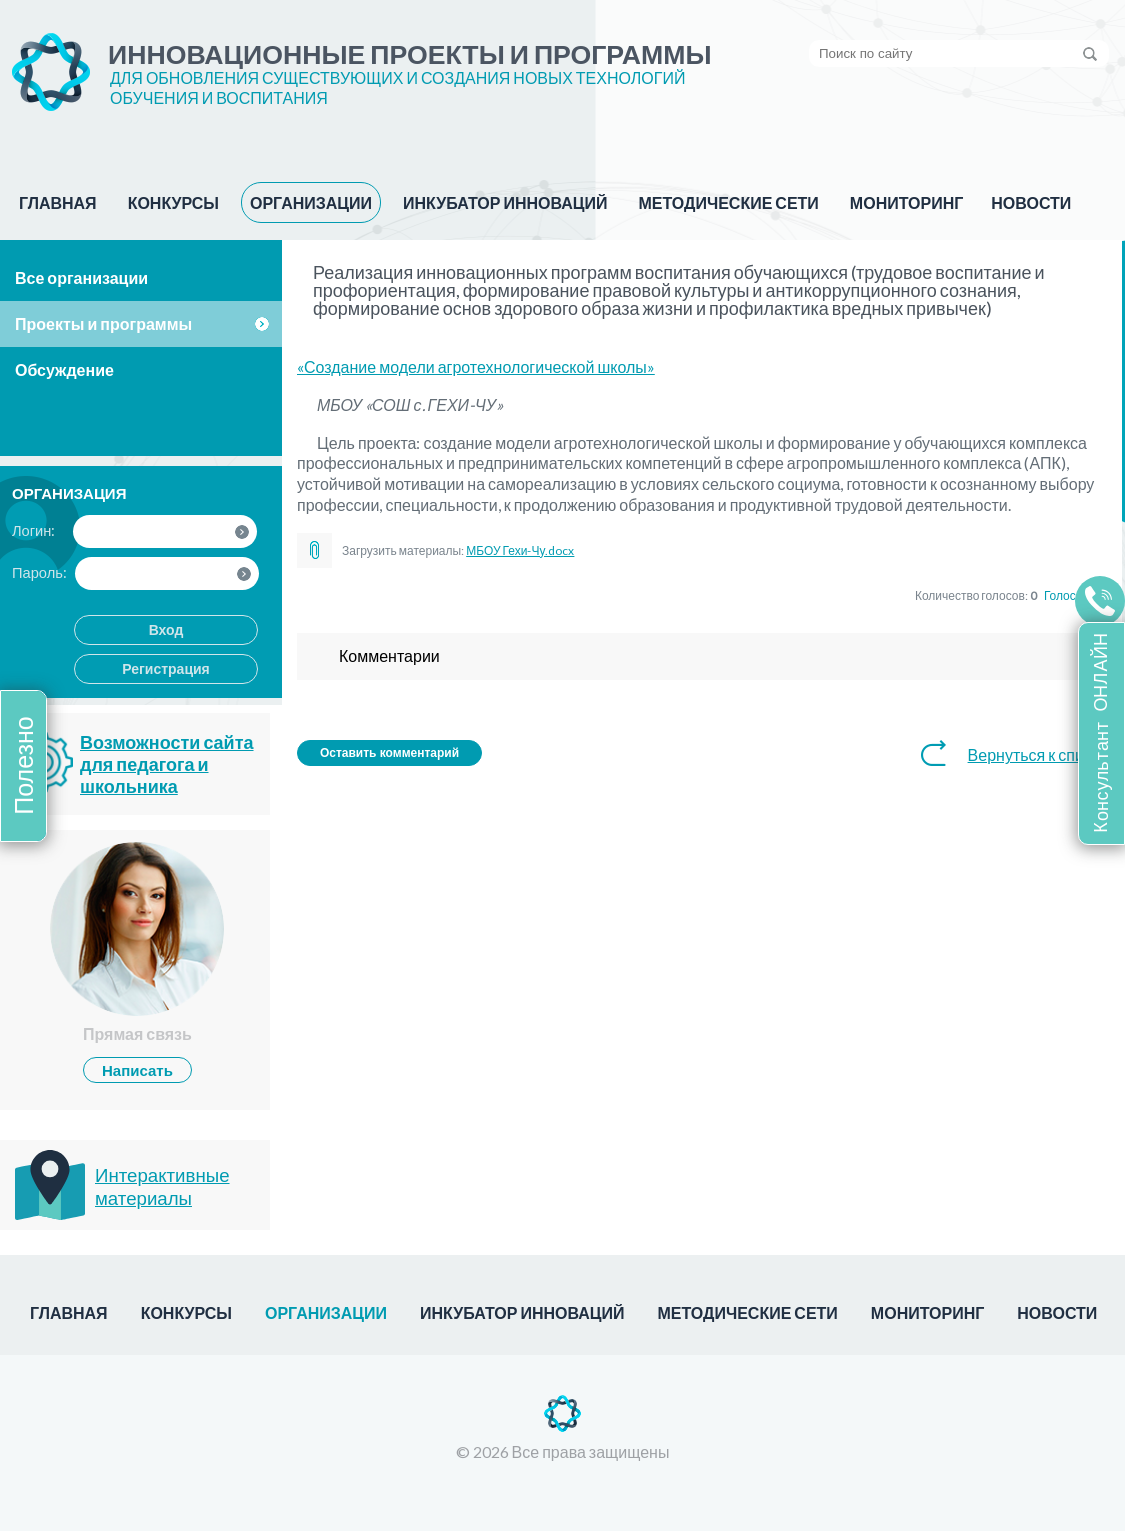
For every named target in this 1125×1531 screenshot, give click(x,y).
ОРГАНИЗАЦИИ (311, 202)
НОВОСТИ (1031, 202)
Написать (137, 1070)
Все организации (81, 277)
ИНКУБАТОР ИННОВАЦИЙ (505, 202)
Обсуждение (64, 369)
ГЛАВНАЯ (58, 202)
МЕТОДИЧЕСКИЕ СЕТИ (728, 202)
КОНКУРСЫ (173, 202)
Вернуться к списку (1037, 754)
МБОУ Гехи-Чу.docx (520, 550)
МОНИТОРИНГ (906, 202)
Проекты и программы (103, 323)
